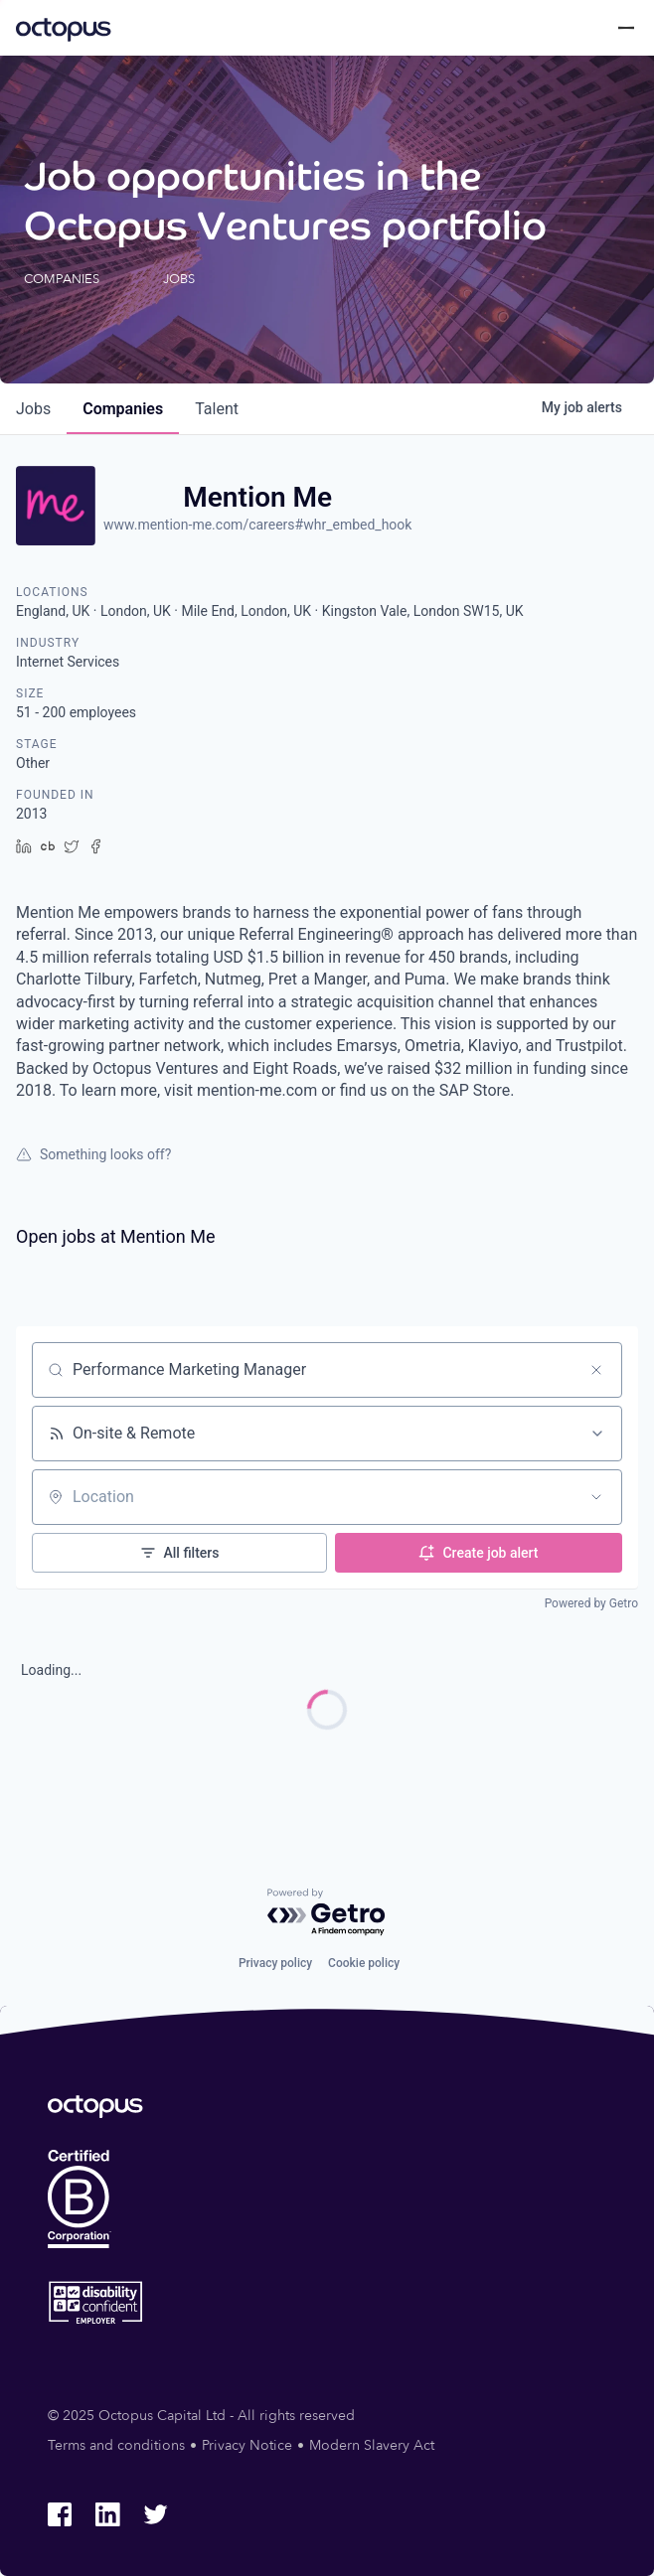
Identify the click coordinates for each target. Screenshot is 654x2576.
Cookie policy (364, 1963)
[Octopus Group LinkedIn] (107, 2514)
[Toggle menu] (626, 28)
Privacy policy (275, 1963)
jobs (33, 408)
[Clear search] (596, 1370)
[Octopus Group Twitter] (155, 2514)
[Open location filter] (596, 1497)
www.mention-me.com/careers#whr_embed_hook (257, 524)
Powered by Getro (591, 1603)
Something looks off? (93, 1154)
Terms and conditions (116, 2445)
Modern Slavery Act (371, 2445)
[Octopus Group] (63, 28)
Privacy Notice (247, 2445)
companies (122, 408)
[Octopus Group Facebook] (60, 2514)
